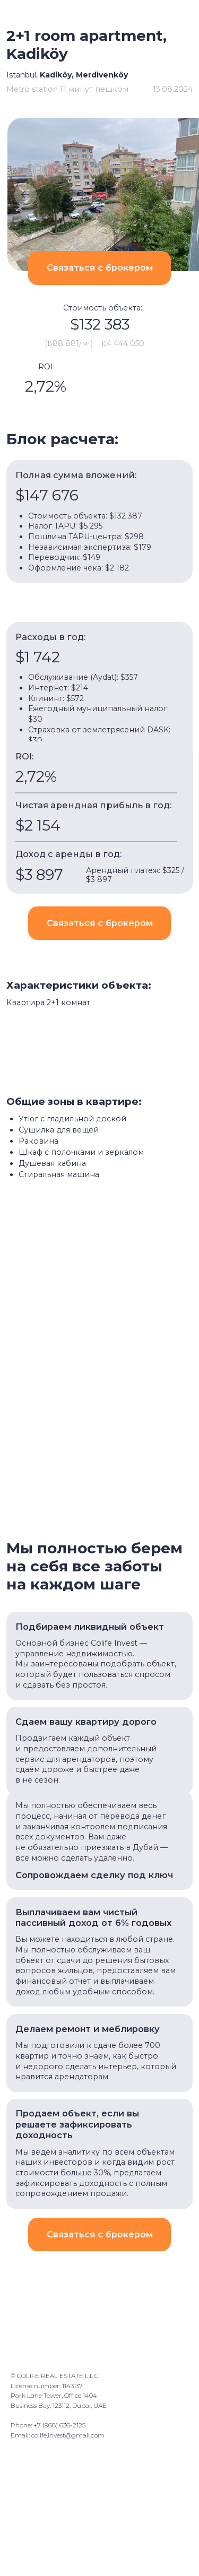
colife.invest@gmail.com (68, 2435)
